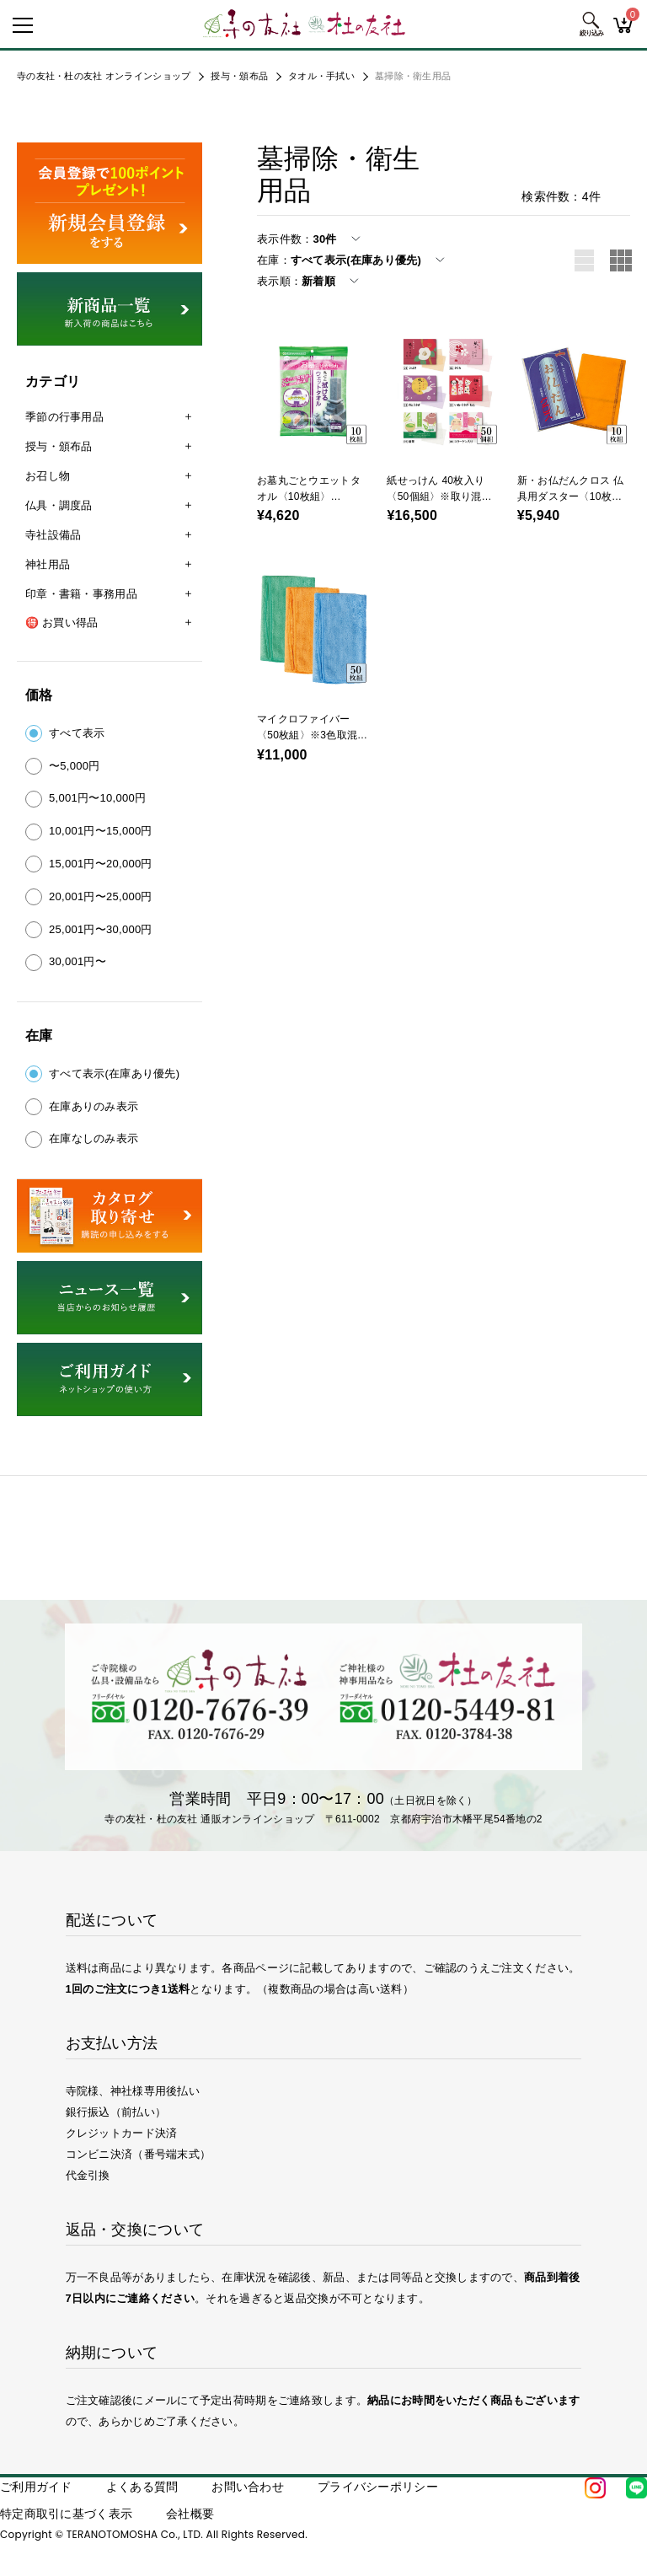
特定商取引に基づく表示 (66, 2513)
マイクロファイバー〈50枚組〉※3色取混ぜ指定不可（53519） (312, 735)
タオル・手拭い (321, 76)
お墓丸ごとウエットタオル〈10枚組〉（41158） (309, 496)
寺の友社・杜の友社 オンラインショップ (103, 76)
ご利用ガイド (36, 2486)
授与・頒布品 (239, 76)
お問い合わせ (247, 2486)
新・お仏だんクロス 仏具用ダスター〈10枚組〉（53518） (570, 496)
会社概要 (190, 2513)
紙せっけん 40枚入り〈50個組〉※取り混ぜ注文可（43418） (439, 496)
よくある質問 (142, 2486)
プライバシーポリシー (378, 2486)
